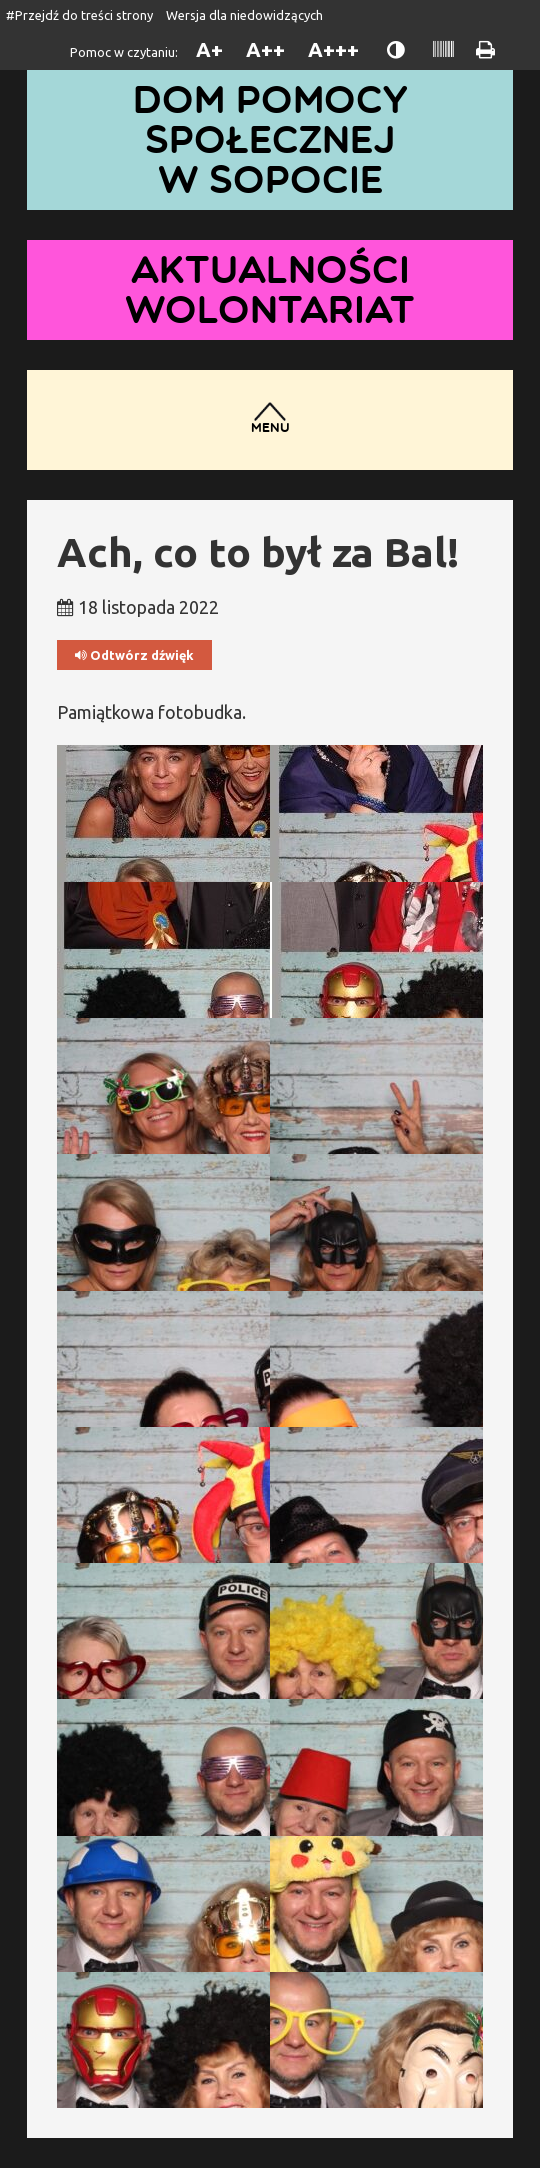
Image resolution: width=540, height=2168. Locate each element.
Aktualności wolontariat (270, 289)
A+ (209, 49)
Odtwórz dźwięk (134, 655)
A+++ (333, 49)
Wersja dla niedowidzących (244, 15)
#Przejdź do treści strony (79, 15)
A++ (265, 49)
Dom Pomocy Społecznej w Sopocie (270, 139)
